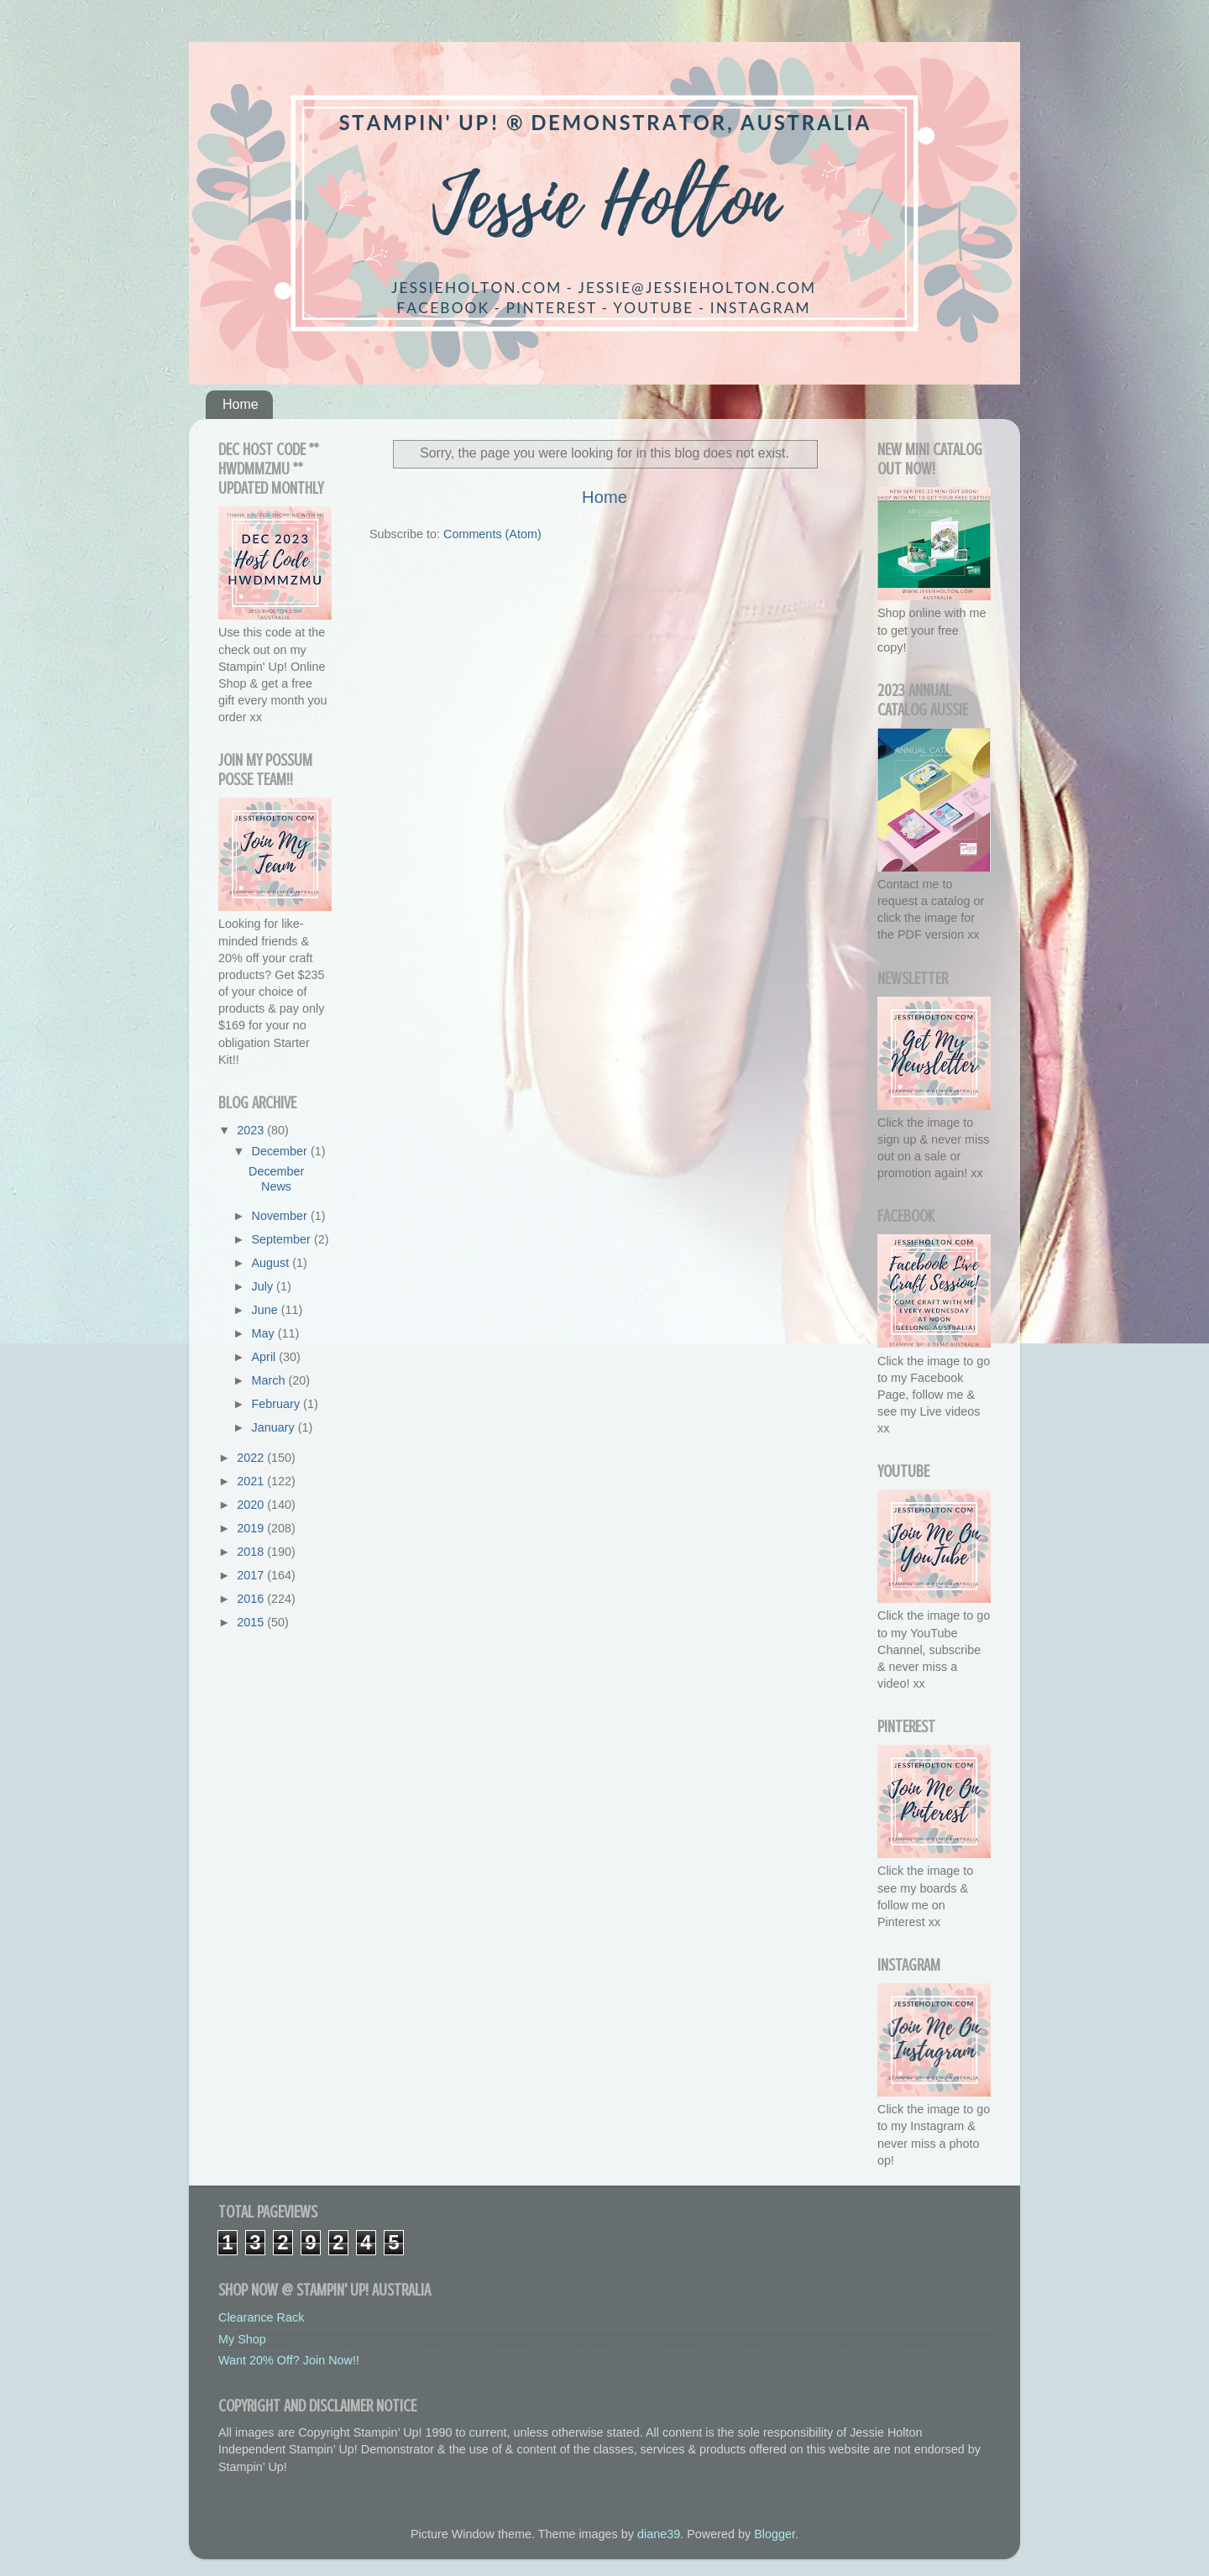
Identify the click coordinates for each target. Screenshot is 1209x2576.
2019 (252, 1528)
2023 (252, 1130)
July (264, 1286)
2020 (252, 1504)
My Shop (242, 2339)
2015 (252, 1622)
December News (276, 1178)
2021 (252, 1481)
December (281, 1151)
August (272, 1263)
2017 (252, 1575)
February (278, 1404)
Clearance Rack (261, 2317)
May (265, 1333)
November (281, 1216)
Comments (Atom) (492, 534)
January (275, 1427)
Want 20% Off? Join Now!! (288, 2360)
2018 (252, 1551)
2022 (252, 1457)
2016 (252, 1598)
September (283, 1239)
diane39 (658, 2534)
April (266, 1357)
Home (240, 404)
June (266, 1310)
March (270, 1380)
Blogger (774, 2534)
